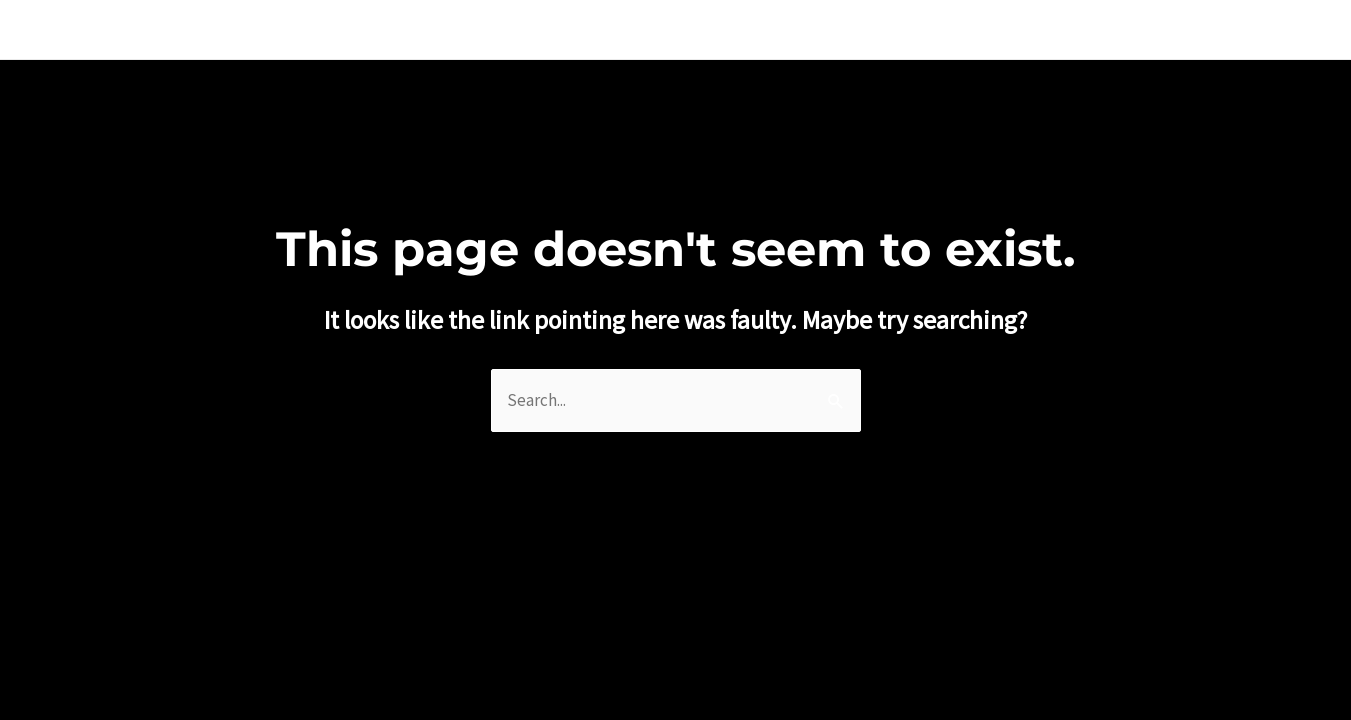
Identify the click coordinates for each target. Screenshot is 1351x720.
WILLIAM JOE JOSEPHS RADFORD (215, 29)
